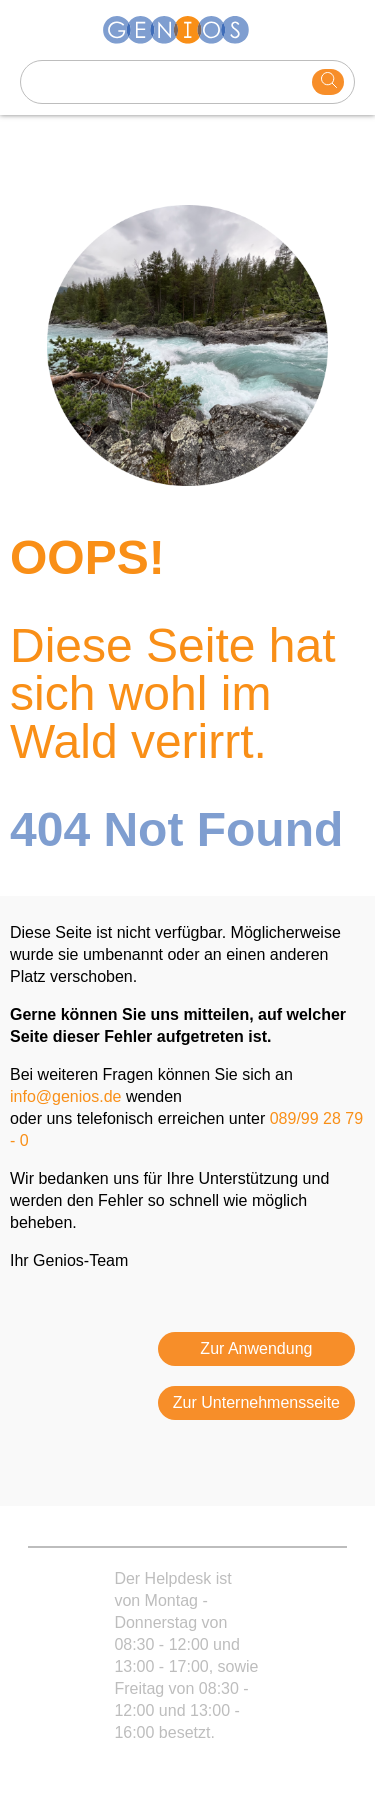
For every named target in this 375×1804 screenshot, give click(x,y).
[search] (328, 82)
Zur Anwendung (256, 1348)
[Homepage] (188, 30)
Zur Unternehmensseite (256, 1402)
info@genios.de (65, 1096)
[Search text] (166, 82)
